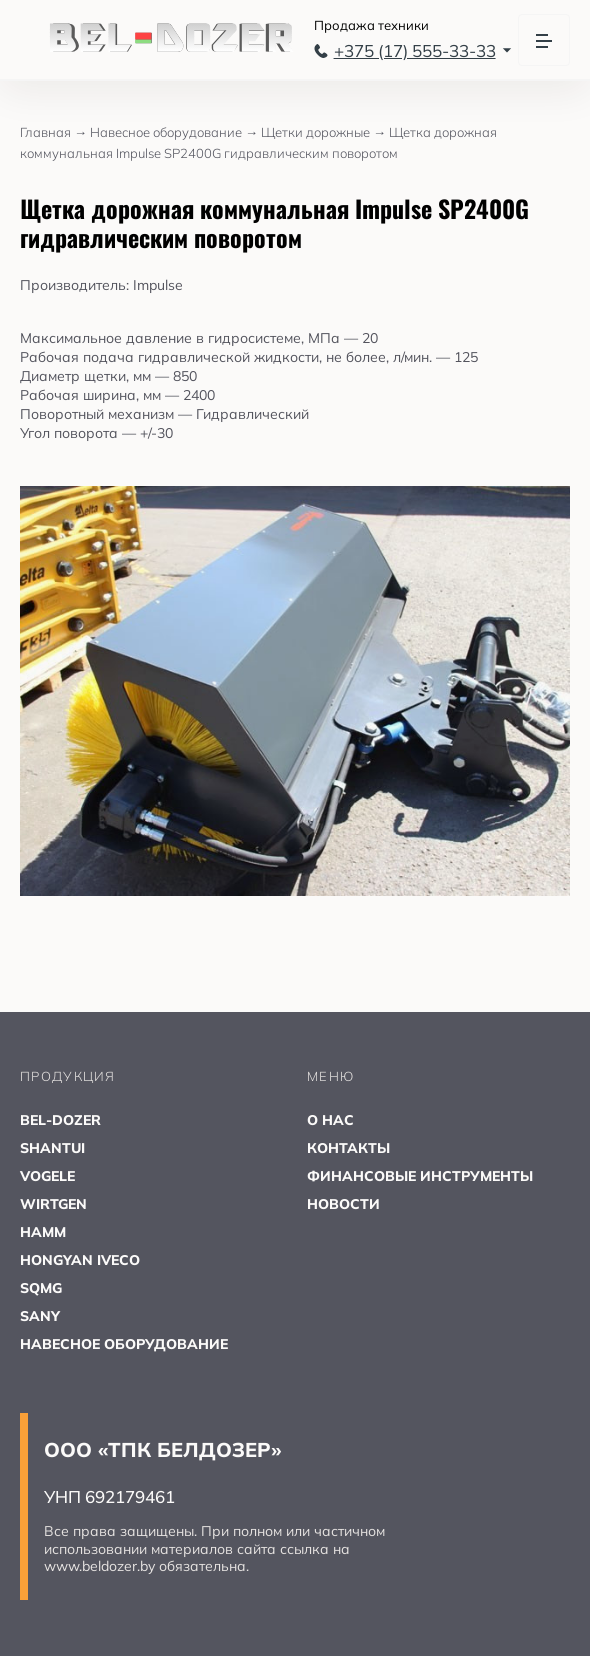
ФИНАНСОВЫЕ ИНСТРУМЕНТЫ (420, 1176)
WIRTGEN (53, 1204)
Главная (55, 132)
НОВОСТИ (343, 1204)
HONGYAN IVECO (80, 1260)
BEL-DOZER (60, 1120)
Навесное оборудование (175, 132)
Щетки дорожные (325, 132)
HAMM (43, 1232)
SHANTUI (52, 1148)
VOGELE (47, 1176)
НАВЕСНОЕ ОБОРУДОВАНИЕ (124, 1344)
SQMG (41, 1288)
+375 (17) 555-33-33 (413, 50)
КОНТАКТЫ (348, 1148)
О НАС (330, 1120)
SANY (40, 1316)
